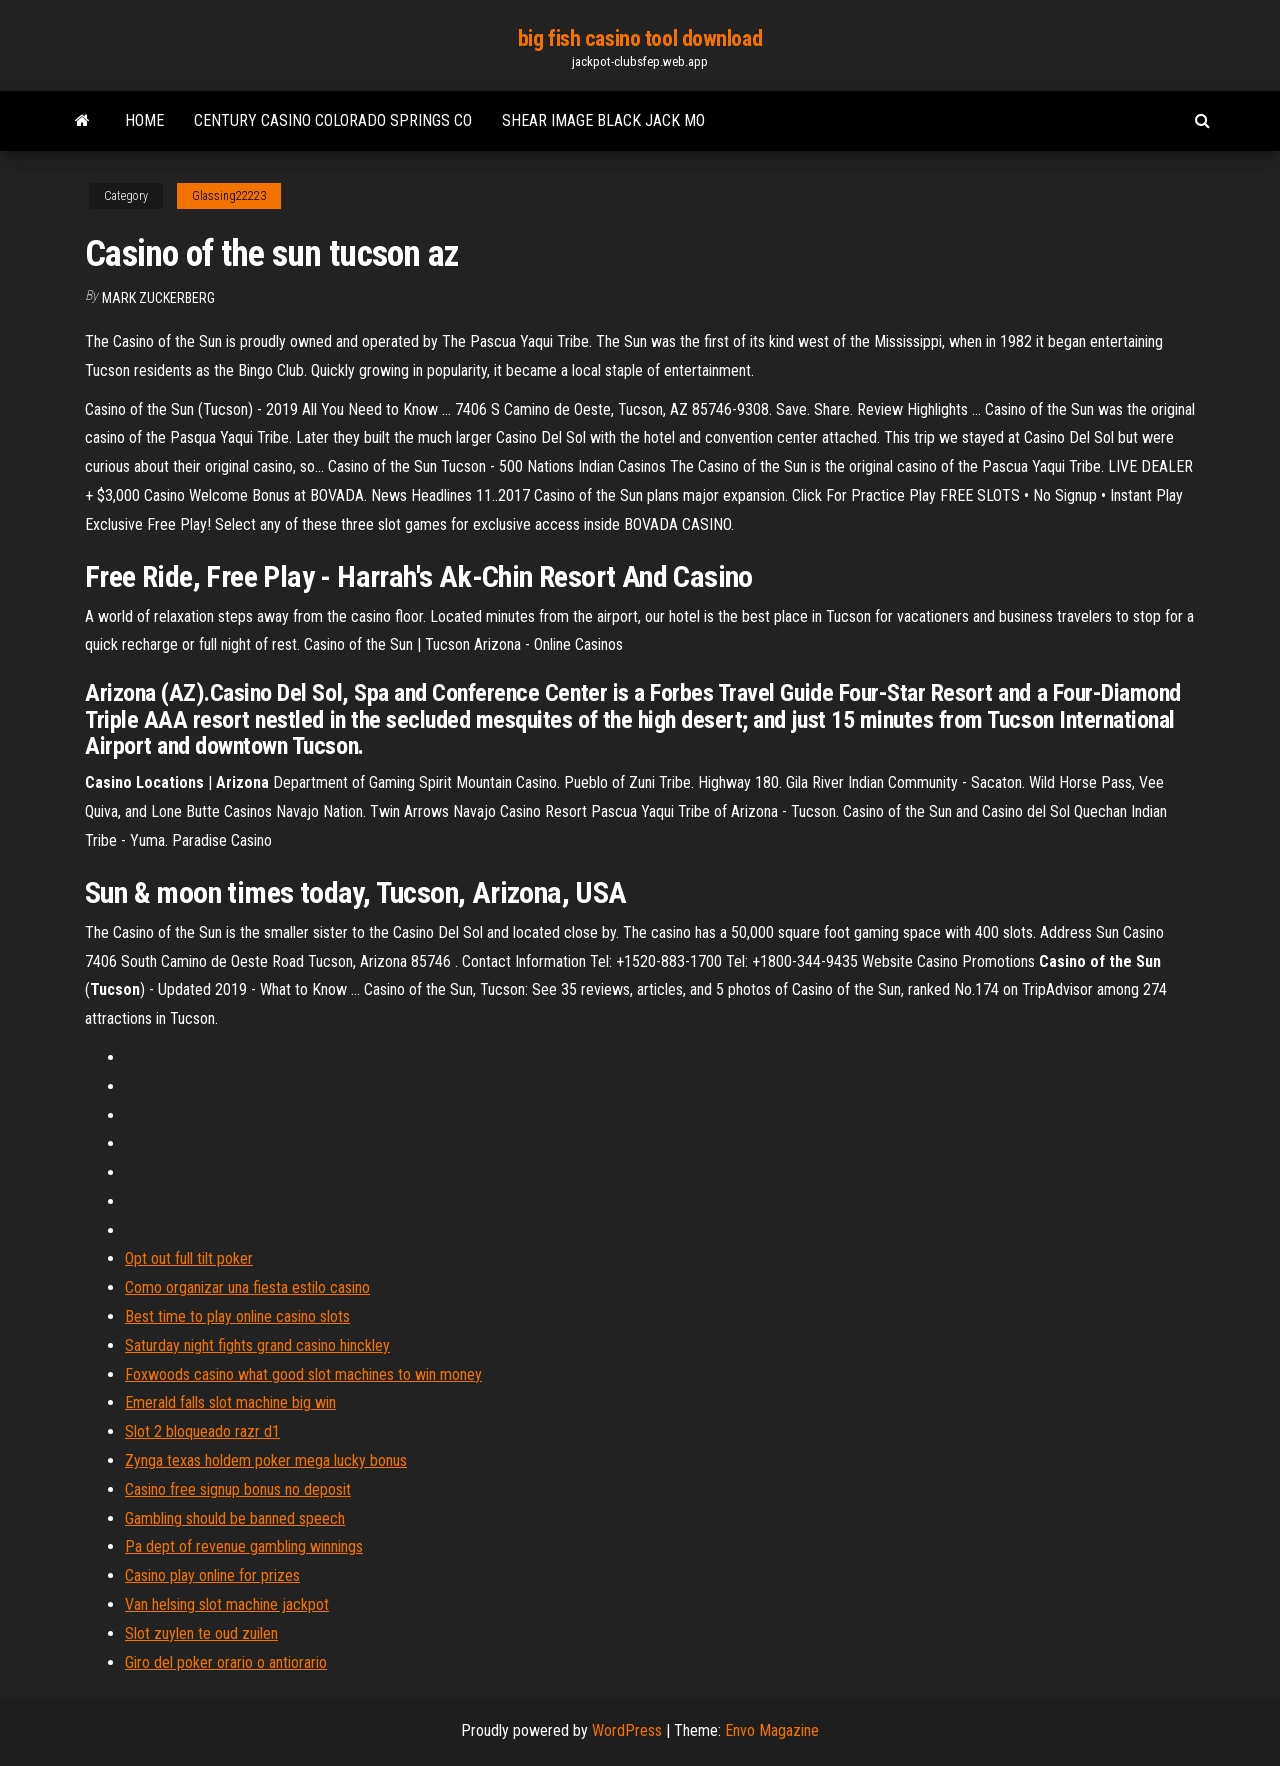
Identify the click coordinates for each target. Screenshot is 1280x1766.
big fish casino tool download (640, 38)
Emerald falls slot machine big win (230, 1402)
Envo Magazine (772, 1730)
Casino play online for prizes (212, 1575)
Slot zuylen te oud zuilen (201, 1633)
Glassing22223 (229, 196)
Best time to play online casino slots (237, 1316)
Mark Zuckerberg (158, 298)
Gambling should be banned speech (235, 1518)
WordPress (627, 1730)
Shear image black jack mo (603, 120)
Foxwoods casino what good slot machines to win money (303, 1374)
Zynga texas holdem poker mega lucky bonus (266, 1460)
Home (144, 120)
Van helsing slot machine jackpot (227, 1604)
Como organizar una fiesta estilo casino (247, 1287)
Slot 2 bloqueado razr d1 (202, 1431)
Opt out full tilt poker (189, 1258)
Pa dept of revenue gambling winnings (244, 1546)
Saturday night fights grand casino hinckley (257, 1345)
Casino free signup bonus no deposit (238, 1489)
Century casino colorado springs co (333, 120)
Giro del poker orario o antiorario (226, 1662)
